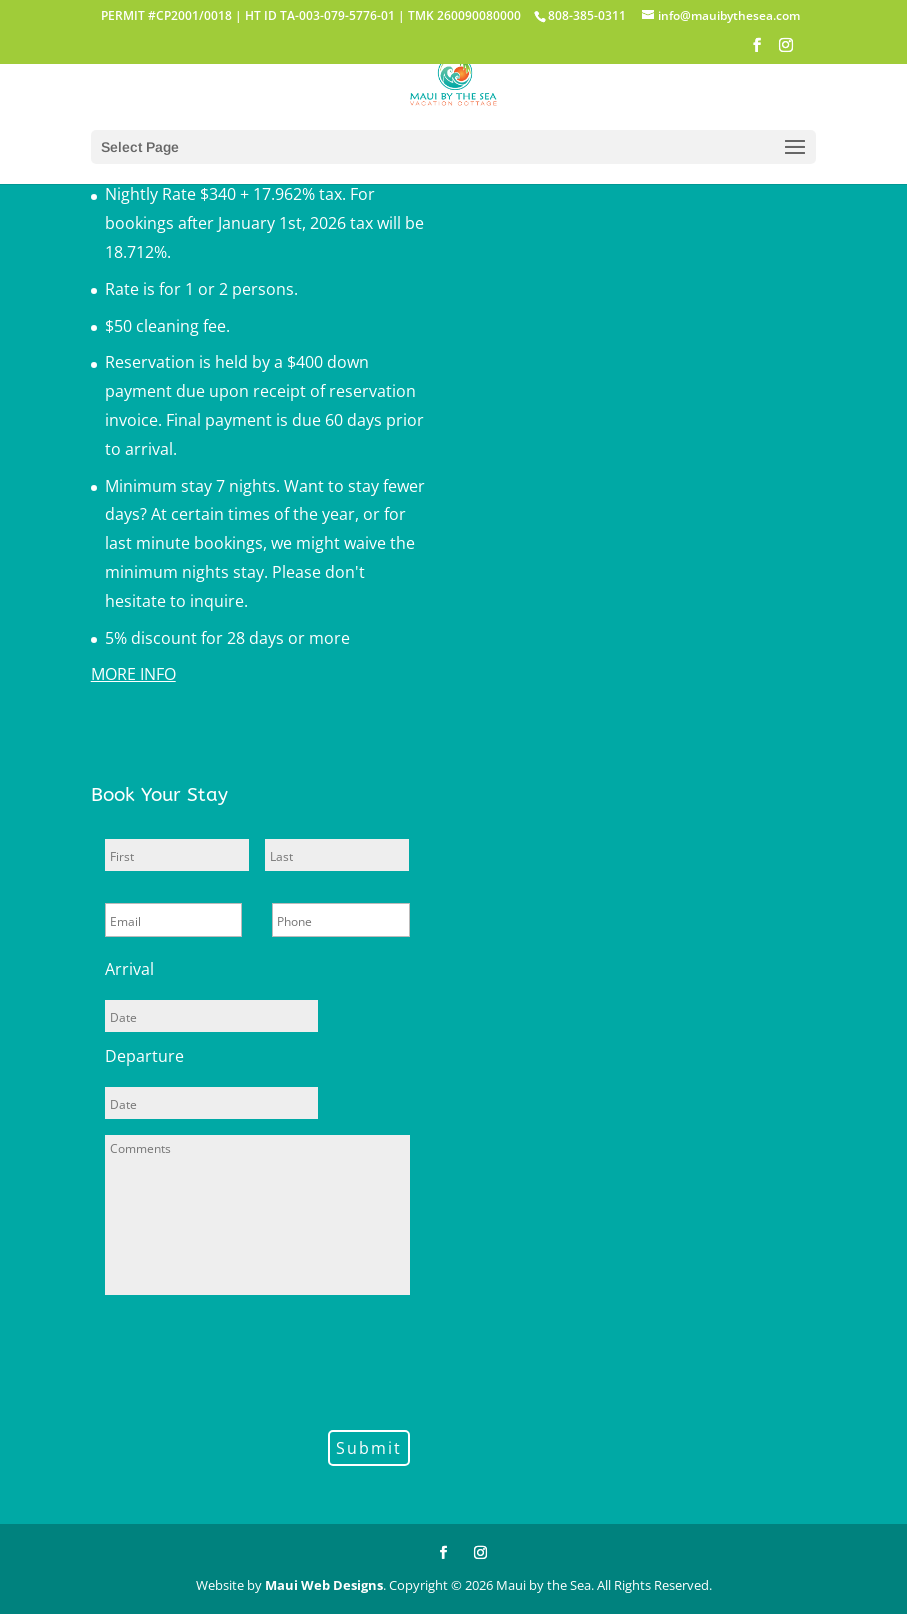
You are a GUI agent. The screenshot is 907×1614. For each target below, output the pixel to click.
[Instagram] (786, 51)
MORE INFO (133, 674)
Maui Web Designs (324, 1585)
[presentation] (257, 1359)
